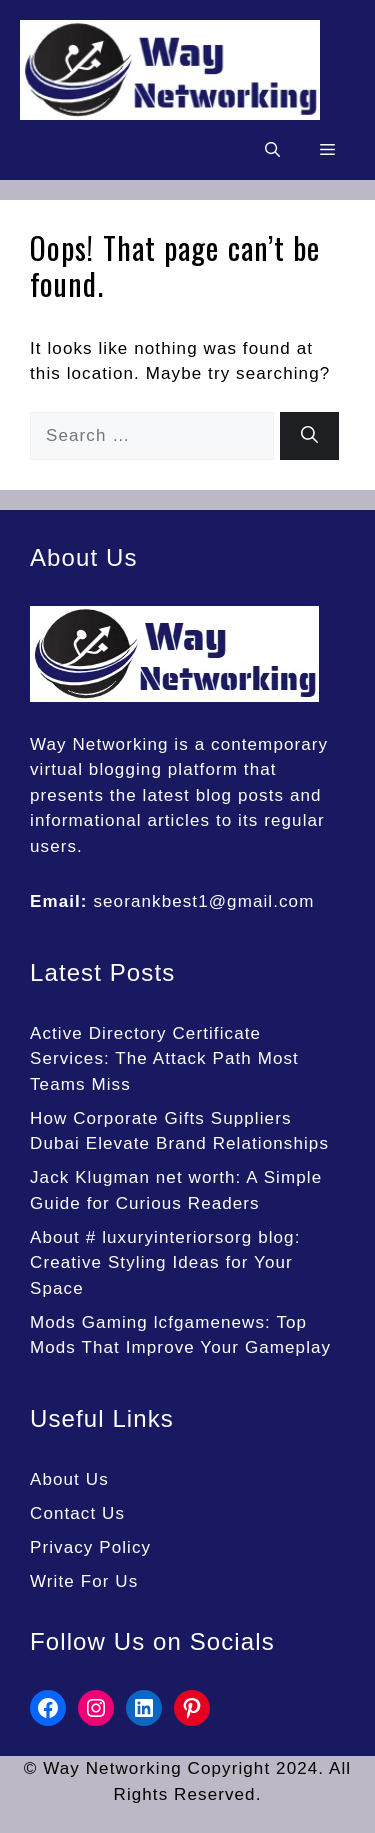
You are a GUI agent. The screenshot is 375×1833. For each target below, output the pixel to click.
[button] (272, 150)
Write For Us (84, 1581)
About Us (69, 1479)
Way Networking (99, 744)
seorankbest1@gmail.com (203, 901)
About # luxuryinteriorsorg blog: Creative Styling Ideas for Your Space (165, 1263)
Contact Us (77, 1513)
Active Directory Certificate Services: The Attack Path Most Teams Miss (164, 1059)
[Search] (309, 436)
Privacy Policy (90, 1547)
